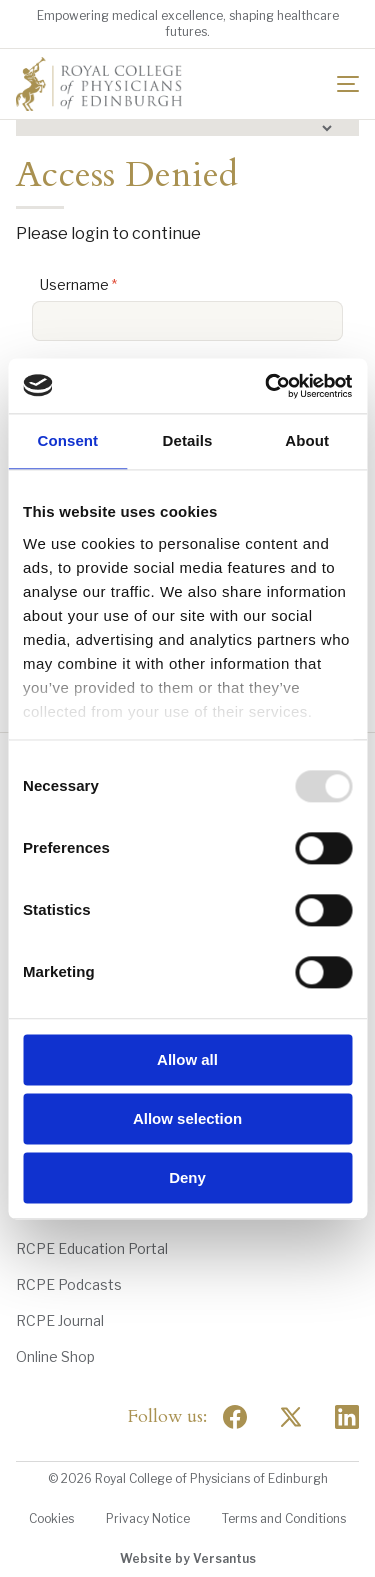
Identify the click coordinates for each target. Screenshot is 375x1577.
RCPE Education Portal (92, 1248)
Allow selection (187, 1118)
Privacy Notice (148, 1518)
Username (74, 284)
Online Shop (55, 1356)
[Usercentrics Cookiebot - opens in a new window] (267, 386)
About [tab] (307, 440)
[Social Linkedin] (347, 1417)
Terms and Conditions (284, 1518)
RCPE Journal (60, 1320)
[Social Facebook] (235, 1417)
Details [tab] (188, 440)
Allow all (187, 1059)
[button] (187, 128)
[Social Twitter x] (291, 1417)
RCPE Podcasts (69, 1284)
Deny (187, 1177)
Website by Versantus (188, 1558)
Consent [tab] (67, 440)
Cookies (51, 1518)
